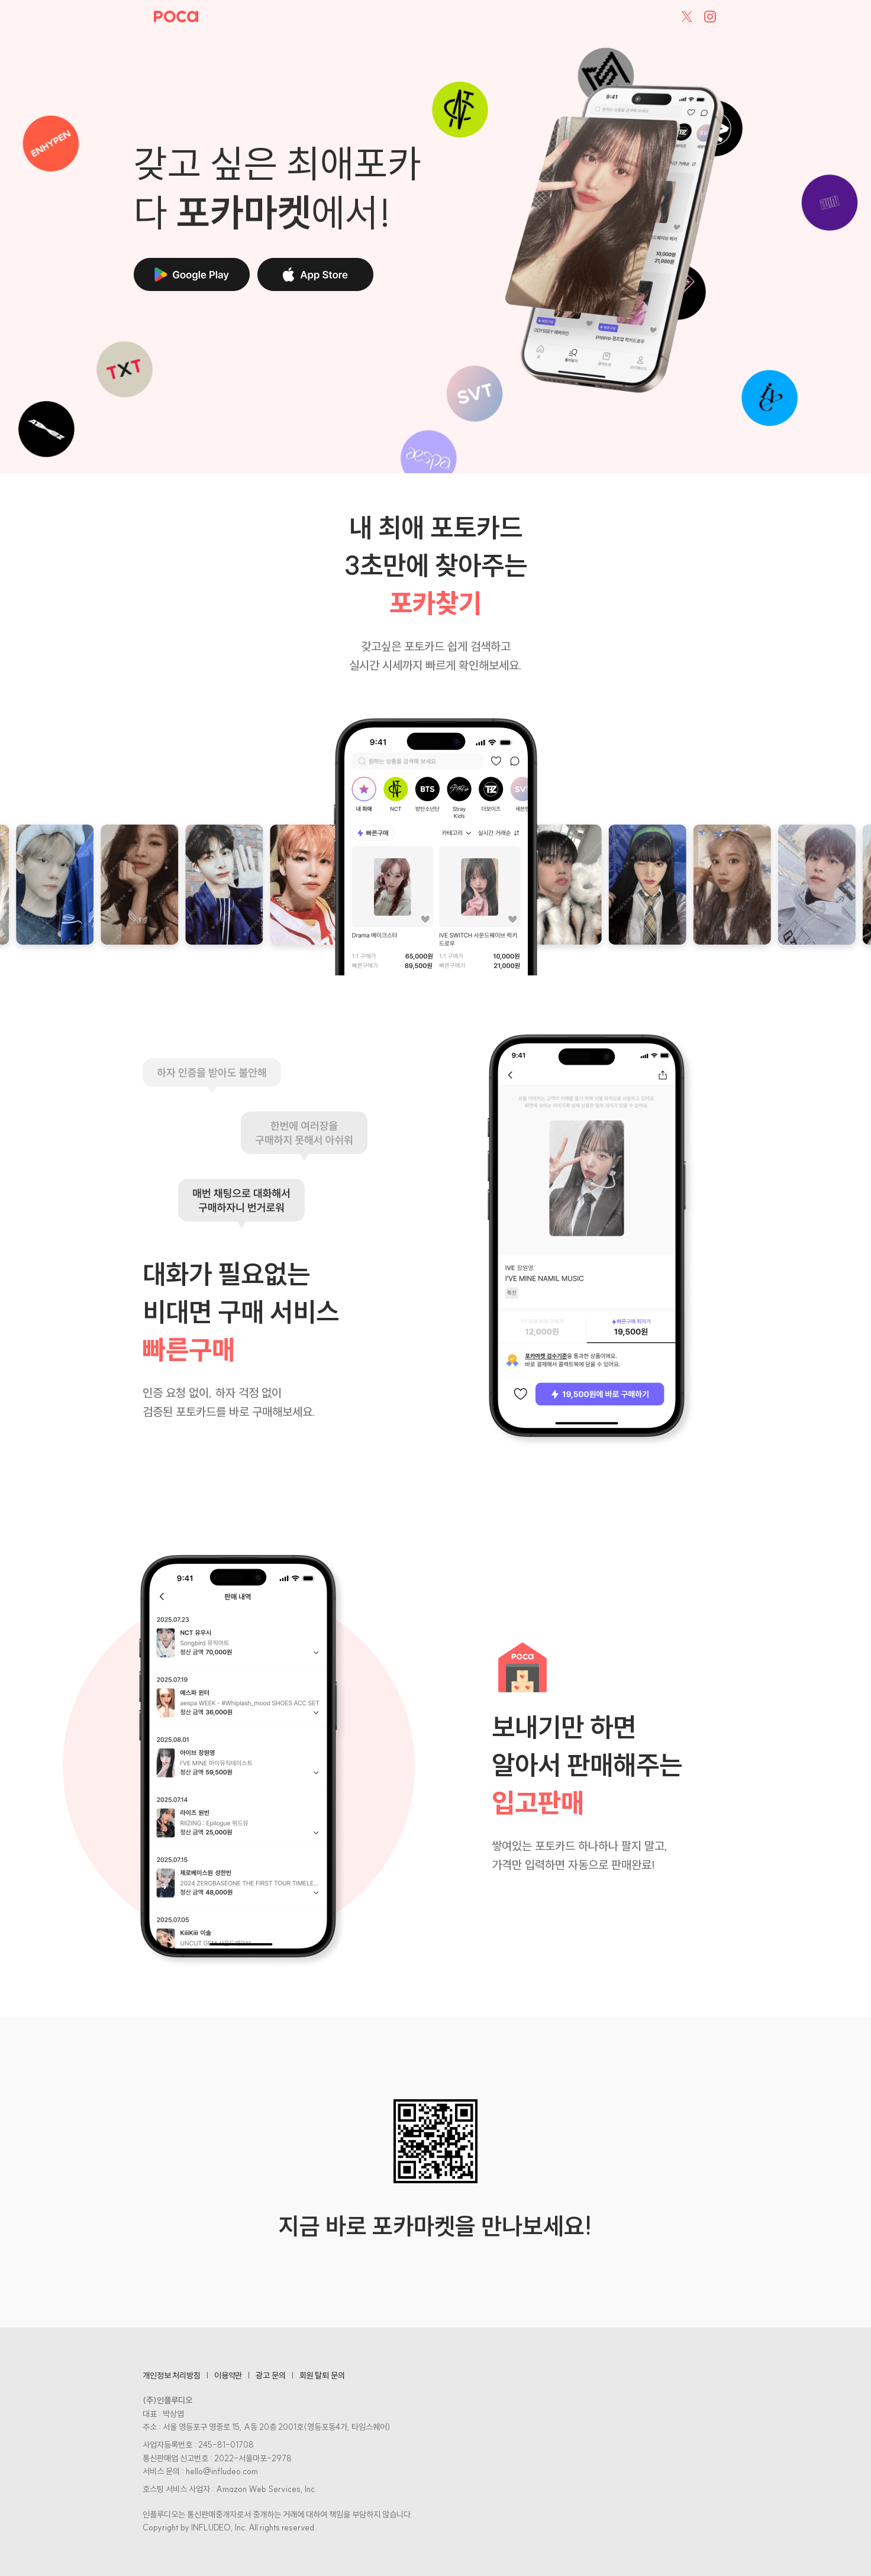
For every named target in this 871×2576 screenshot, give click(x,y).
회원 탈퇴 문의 (322, 2375)
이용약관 (228, 2375)
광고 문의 (270, 2375)
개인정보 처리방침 (172, 2375)
